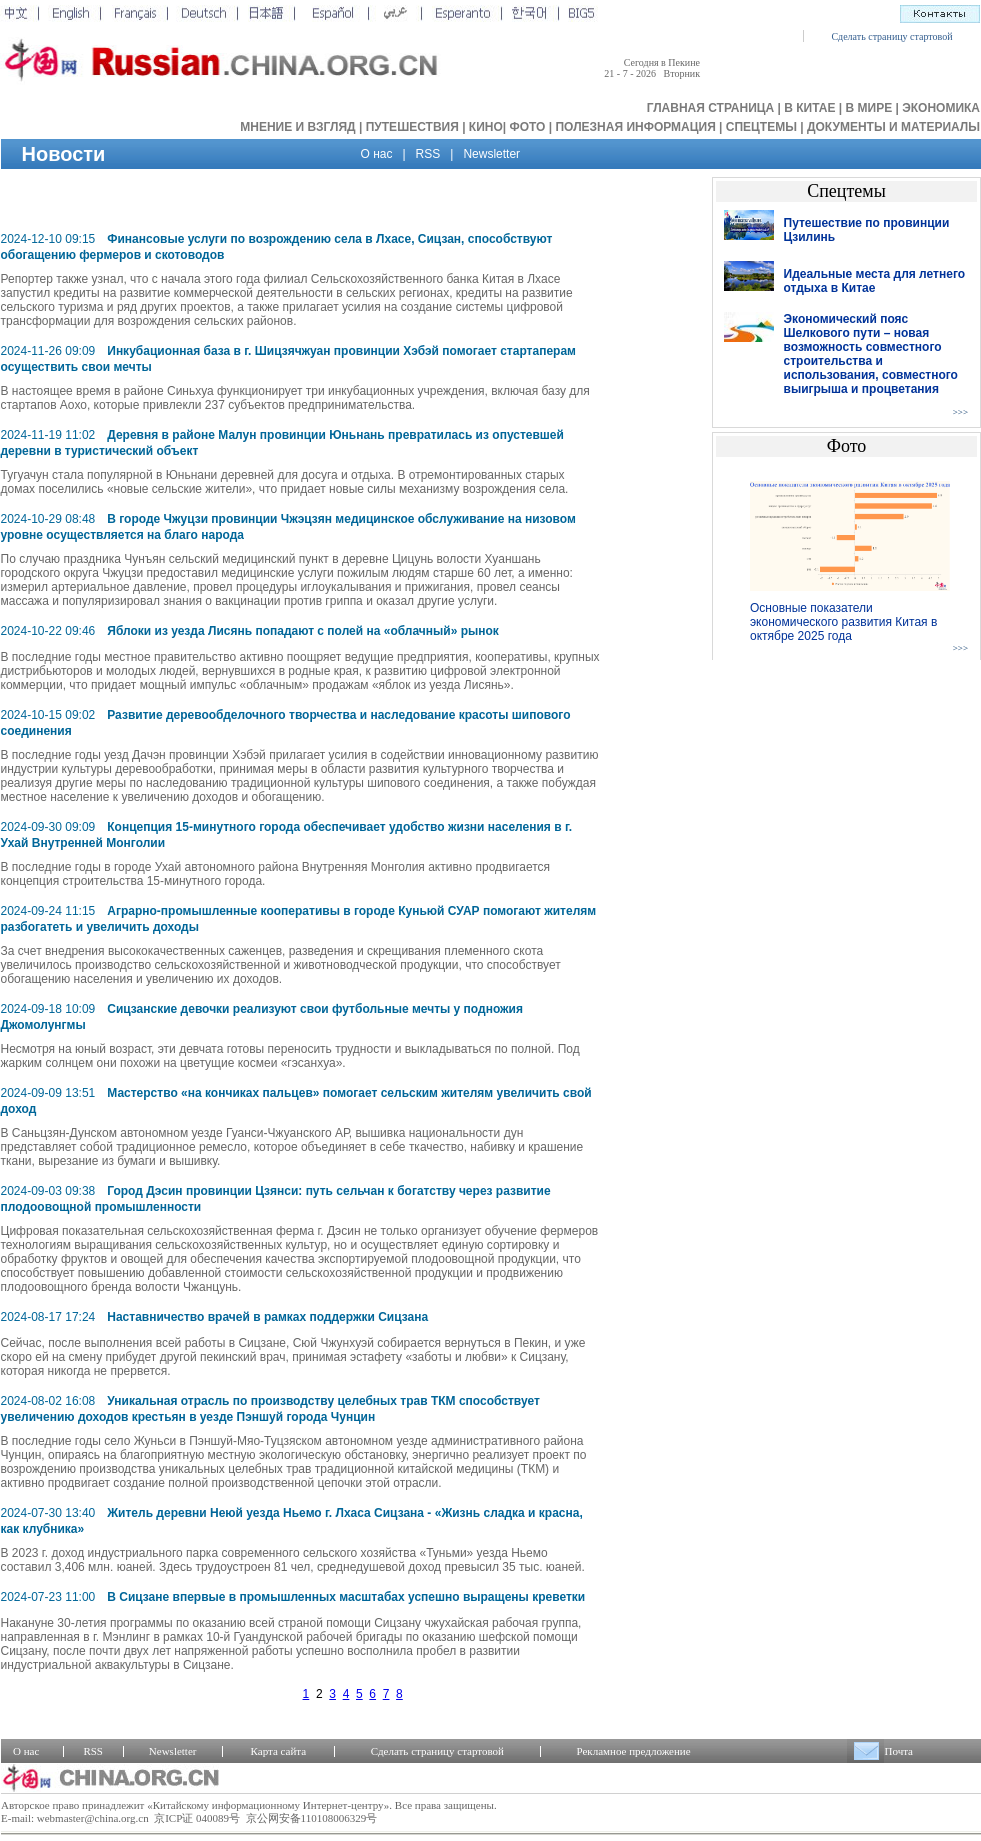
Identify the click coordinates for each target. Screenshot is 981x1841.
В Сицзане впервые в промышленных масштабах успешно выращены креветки (346, 1597)
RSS (428, 154)
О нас (377, 154)
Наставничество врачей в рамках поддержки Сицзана (267, 1317)
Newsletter (491, 154)
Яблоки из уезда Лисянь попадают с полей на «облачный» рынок (303, 631)
